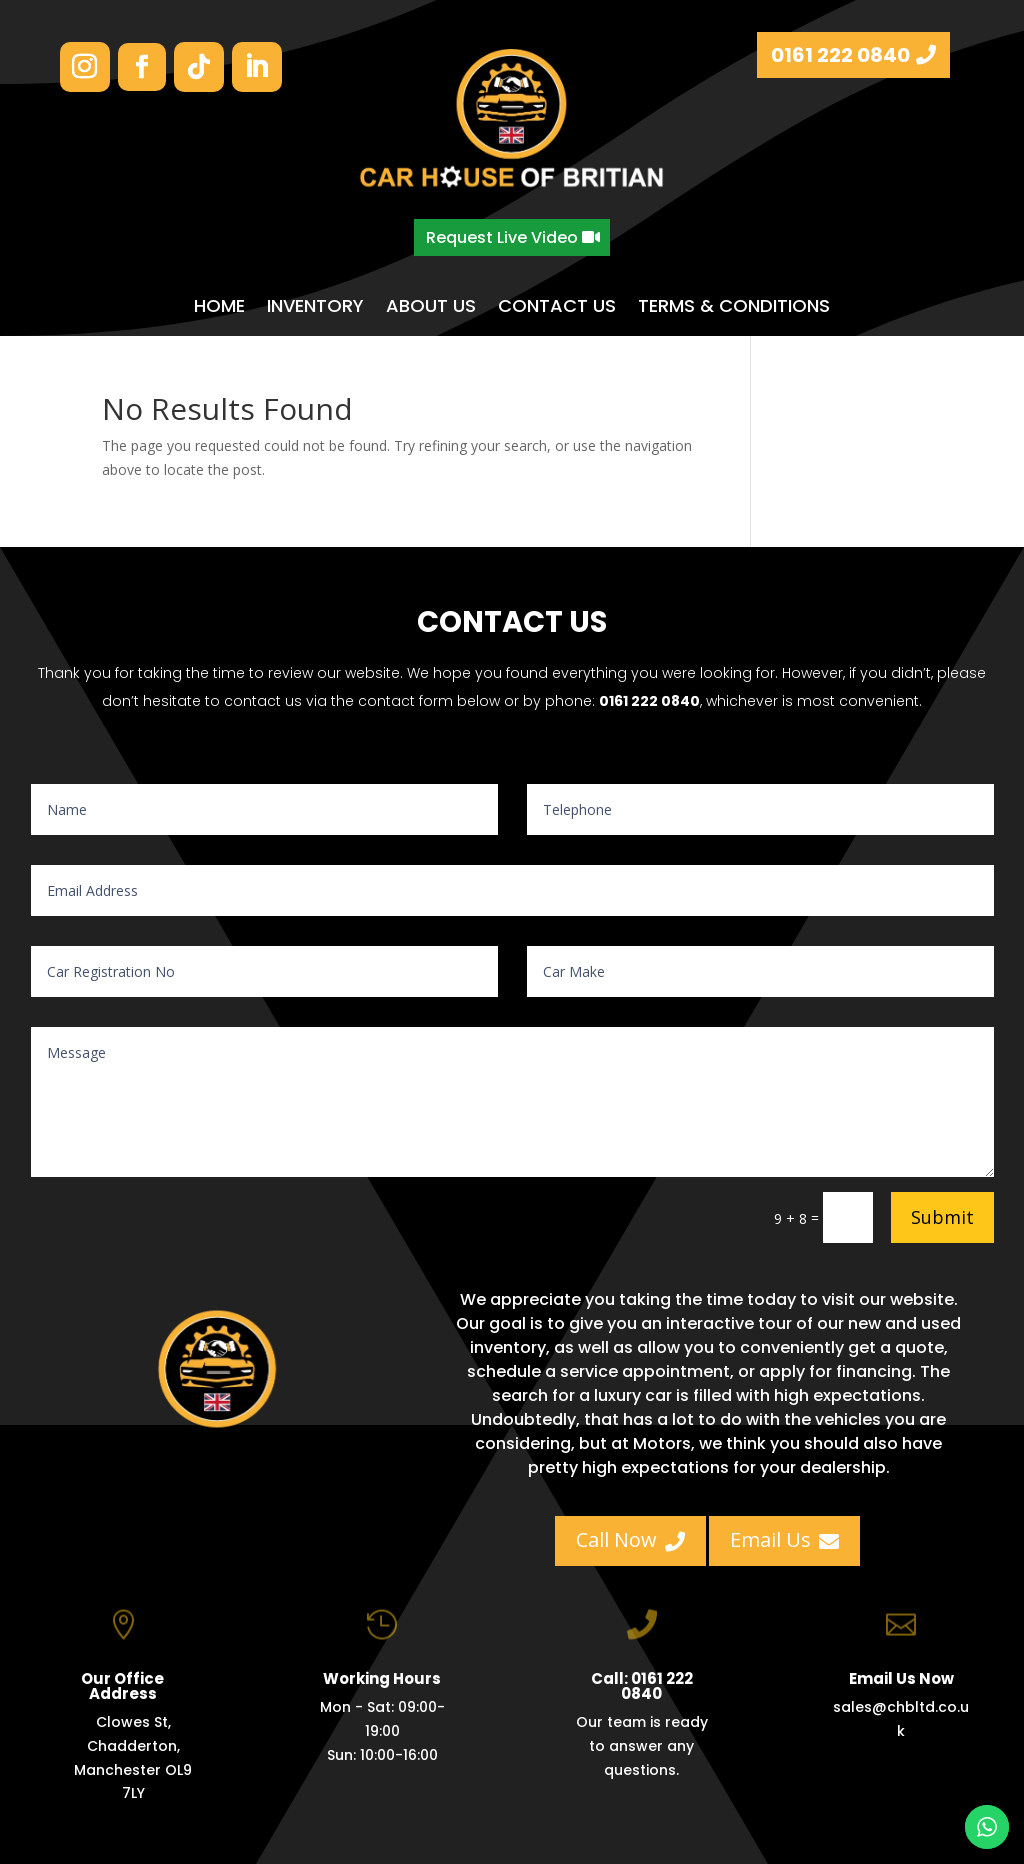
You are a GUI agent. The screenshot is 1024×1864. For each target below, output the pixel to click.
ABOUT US (431, 306)
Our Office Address (122, 1699)
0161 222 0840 (840, 55)
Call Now (630, 1539)
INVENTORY (315, 306)
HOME (219, 306)
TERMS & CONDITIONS (734, 306)
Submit (942, 1217)
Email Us (784, 1539)
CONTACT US (557, 306)
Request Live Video (502, 237)
